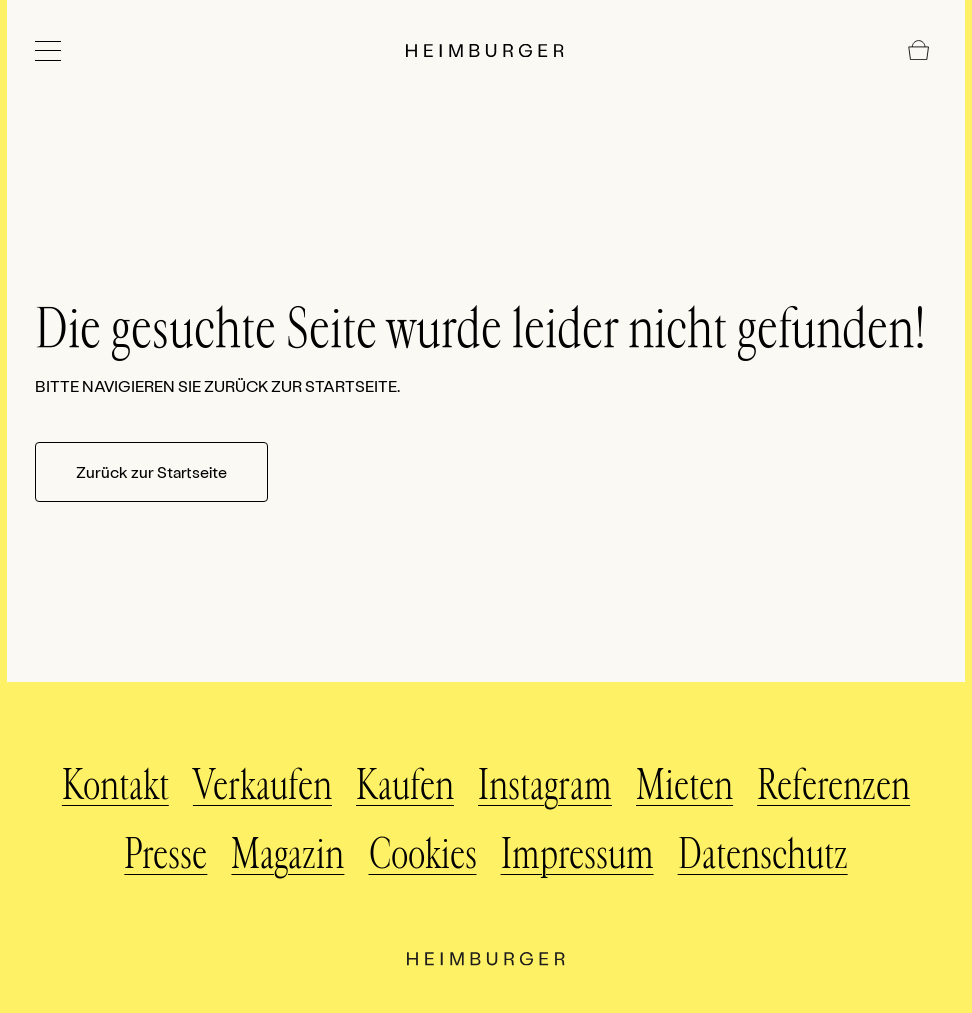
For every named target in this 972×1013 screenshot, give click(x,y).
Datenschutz (763, 855)
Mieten (684, 786)
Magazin (287, 855)
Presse (165, 855)
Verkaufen (262, 786)
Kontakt (115, 786)
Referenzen (833, 786)
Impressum (577, 855)
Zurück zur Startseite (151, 471)
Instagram (545, 786)
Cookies (423, 855)
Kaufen (405, 786)
